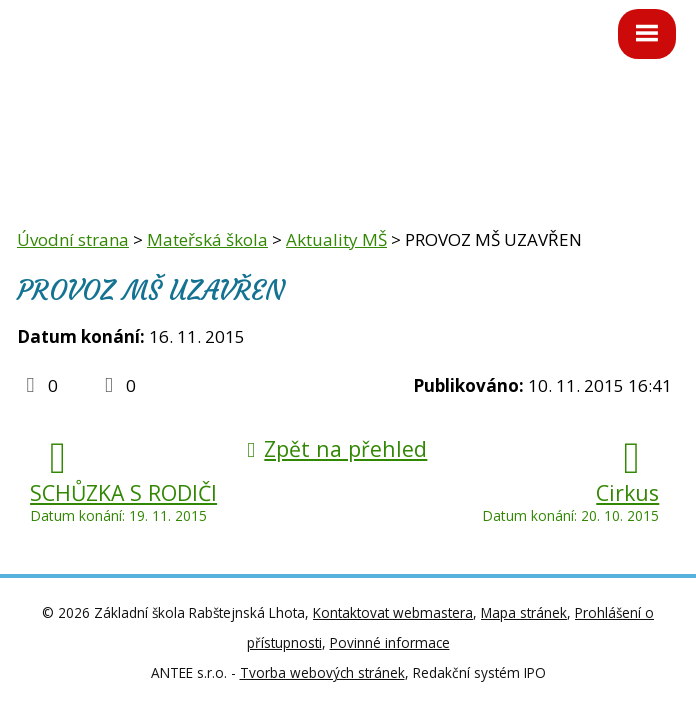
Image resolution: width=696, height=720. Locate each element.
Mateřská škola (207, 239)
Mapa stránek (524, 612)
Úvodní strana (73, 239)
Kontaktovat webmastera (393, 612)
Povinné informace (390, 642)
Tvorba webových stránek (322, 672)
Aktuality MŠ (336, 239)
